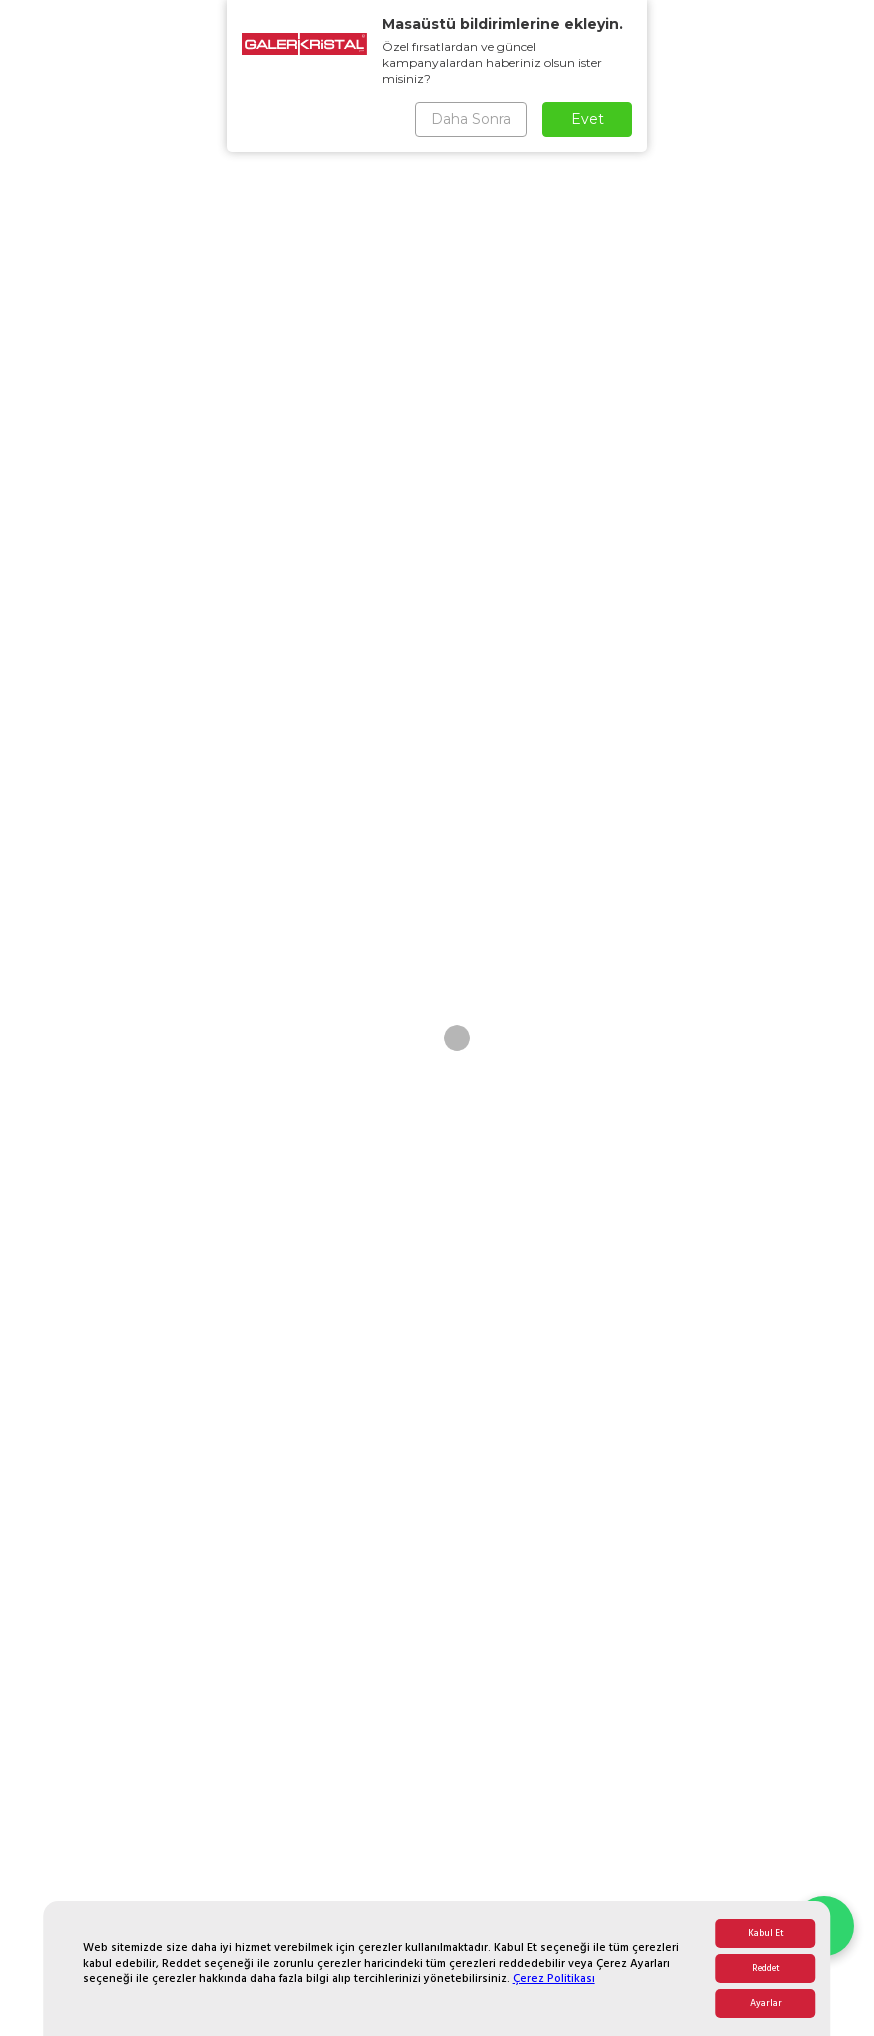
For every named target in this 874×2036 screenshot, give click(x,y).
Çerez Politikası (554, 1978)
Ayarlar (766, 2003)
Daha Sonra (471, 119)
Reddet (766, 1968)
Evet (587, 119)
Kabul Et (766, 1933)
